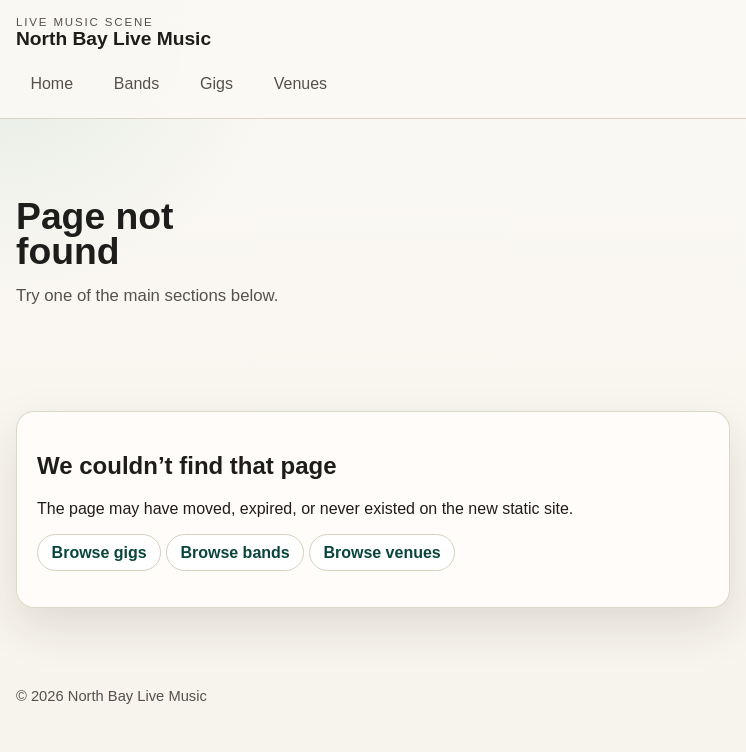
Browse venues (381, 552)
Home (51, 83)
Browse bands (234, 552)
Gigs (216, 83)
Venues (300, 83)
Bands (136, 83)
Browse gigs (99, 552)
